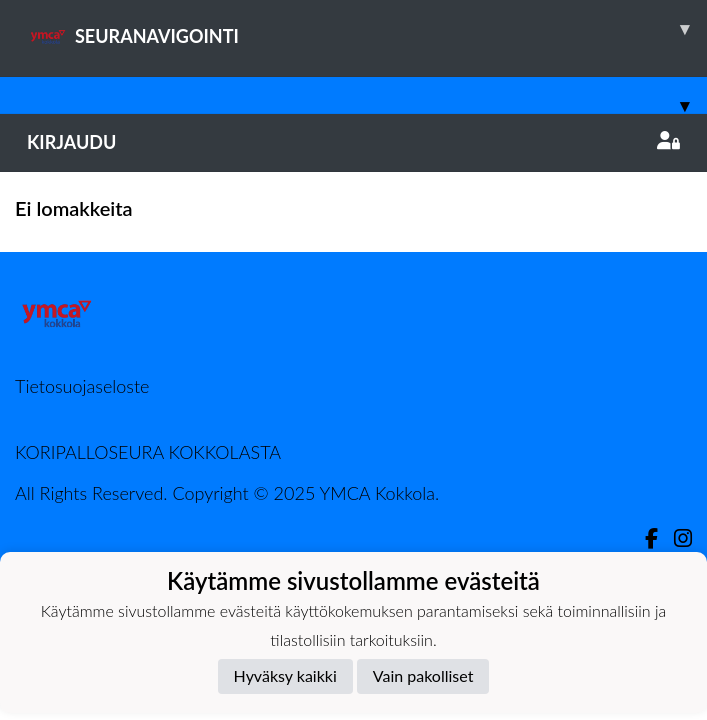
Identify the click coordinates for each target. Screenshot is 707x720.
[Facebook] (643, 538)
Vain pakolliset (423, 675)
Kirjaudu (353, 142)
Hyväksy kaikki (285, 675)
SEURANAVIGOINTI (367, 29)
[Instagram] (675, 538)
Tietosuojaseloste (82, 386)
